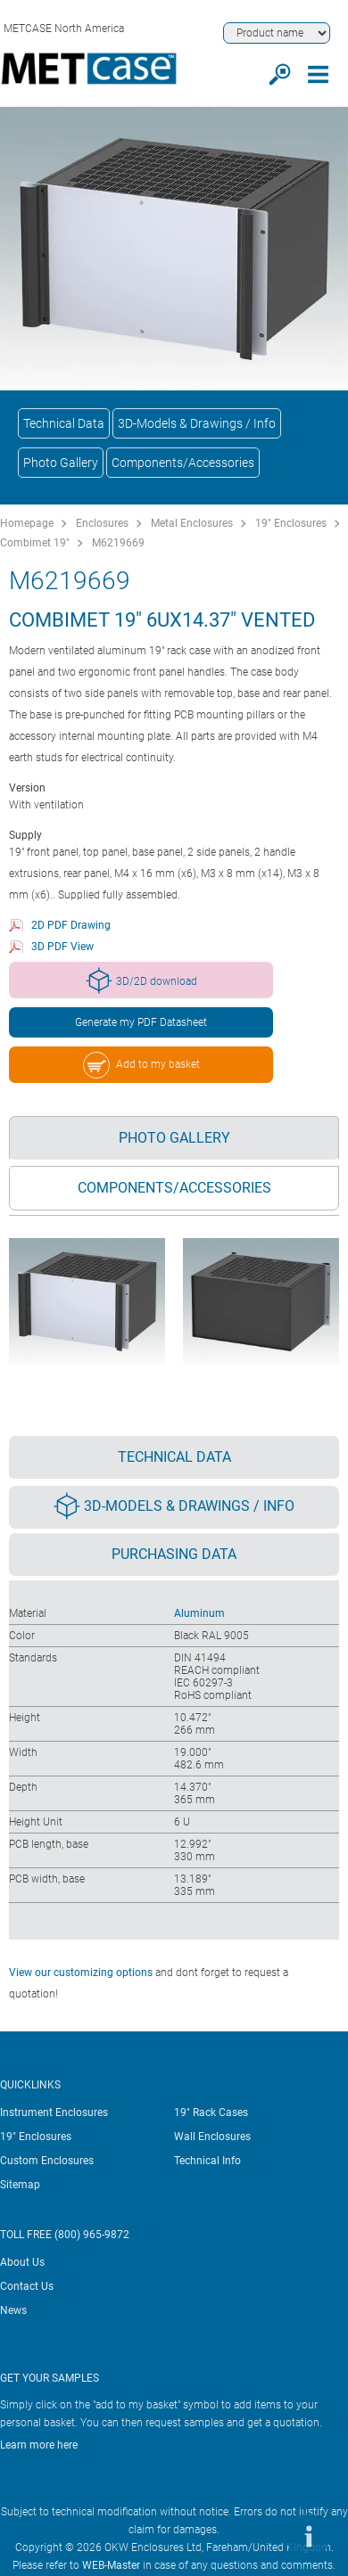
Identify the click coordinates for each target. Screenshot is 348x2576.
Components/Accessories (183, 462)
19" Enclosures (291, 523)
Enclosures (102, 523)
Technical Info (207, 2160)
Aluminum (199, 1613)
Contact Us (27, 2286)
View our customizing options (81, 1972)
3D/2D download (141, 980)
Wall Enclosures (212, 2136)
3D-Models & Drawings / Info (197, 423)
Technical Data (63, 423)
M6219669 (118, 543)
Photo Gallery (60, 462)
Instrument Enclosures (54, 2112)
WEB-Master (111, 2565)
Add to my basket (141, 1065)
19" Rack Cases (211, 2112)
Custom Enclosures (47, 2160)
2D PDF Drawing (71, 925)
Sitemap (20, 2184)
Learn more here (39, 2445)
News (13, 2310)
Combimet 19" (35, 543)
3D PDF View (62, 946)
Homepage (27, 523)
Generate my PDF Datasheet (141, 1022)
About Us (22, 2262)
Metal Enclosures (192, 523)
